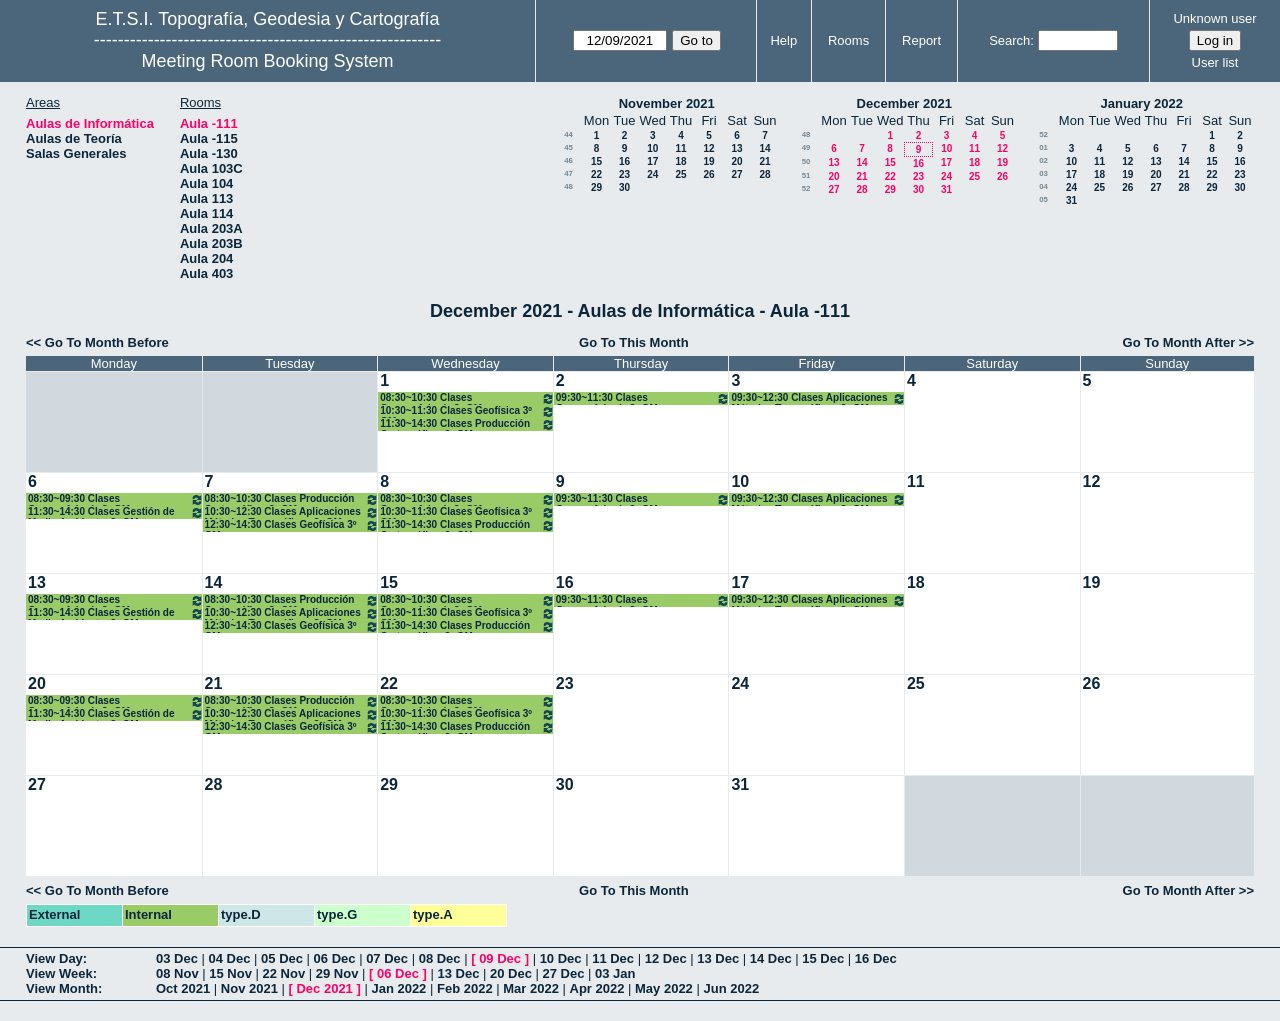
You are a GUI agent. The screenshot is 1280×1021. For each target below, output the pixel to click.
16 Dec (876, 958)
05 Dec (282, 958)
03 (1043, 173)
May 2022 (664, 988)
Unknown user (1214, 18)
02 (1043, 160)
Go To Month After (1179, 342)
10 (652, 148)
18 (680, 161)
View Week (59, 973)
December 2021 (904, 103)
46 (568, 160)
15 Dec (823, 958)
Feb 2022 (465, 988)
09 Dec (500, 958)
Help (783, 40)
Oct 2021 (183, 988)
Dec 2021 (324, 988)
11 (680, 148)
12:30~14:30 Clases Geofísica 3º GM (292, 525)
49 (806, 147)
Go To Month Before (107, 342)
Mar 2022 (531, 988)
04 (1043, 186)
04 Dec (230, 958)
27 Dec (564, 973)
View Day (54, 958)
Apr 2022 (597, 988)
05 (1043, 199)
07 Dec (387, 958)
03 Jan (615, 973)
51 (806, 175)
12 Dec (666, 958)
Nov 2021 (249, 988)
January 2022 (1142, 103)
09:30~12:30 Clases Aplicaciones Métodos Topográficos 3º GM (818, 398)
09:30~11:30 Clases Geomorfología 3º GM (643, 398)
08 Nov (177, 973)
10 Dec (561, 958)
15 (596, 161)
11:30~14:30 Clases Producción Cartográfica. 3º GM (467, 424)
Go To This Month (634, 342)
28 (764, 174)
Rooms (848, 40)
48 (568, 186)
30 (624, 187)
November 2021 (667, 103)
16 (624, 161)
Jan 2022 (398, 988)
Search (1009, 40)
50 (806, 161)
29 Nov (337, 973)
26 (708, 174)
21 (764, 161)
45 (568, 147)
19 (708, 161)
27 (736, 174)
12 (708, 148)
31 (946, 189)
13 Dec (718, 958)
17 (652, 161)
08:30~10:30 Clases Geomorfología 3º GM (467, 398)
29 (596, 187)
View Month (62, 988)
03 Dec (177, 958)
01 (1043, 147)
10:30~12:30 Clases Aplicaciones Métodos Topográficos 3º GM (292, 512)
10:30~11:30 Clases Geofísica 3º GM (467, 411)
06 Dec (335, 958)
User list (1215, 62)
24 (652, 174)
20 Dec (511, 973)
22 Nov (284, 973)
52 (806, 188)
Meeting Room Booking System (267, 61)
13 (736, 148)
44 (568, 134)
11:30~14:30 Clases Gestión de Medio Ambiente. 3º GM (116, 512)
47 (568, 173)
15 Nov (230, 973)
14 (764, 148)
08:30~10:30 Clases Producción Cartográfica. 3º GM (292, 499)
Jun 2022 (731, 988)
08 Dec (440, 958)
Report (921, 40)
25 (680, 174)
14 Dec (771, 958)
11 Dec (613, 958)
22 (596, 174)
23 (624, 174)
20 (736, 161)
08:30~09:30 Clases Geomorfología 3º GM (116, 499)
